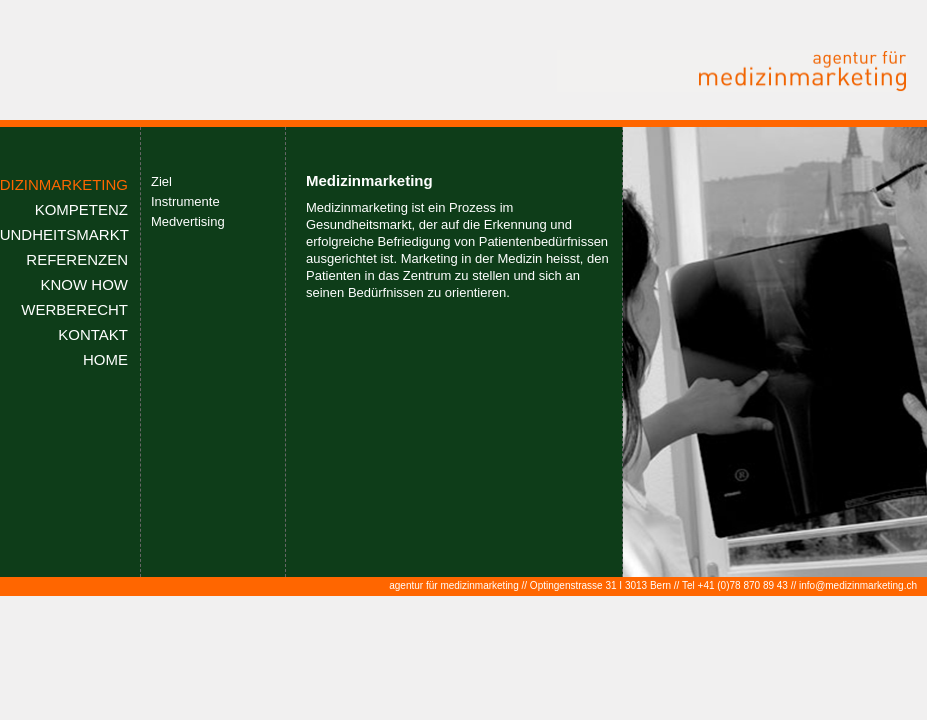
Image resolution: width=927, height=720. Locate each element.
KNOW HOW (85, 284)
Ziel (161, 181)
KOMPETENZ (81, 209)
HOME (105, 359)
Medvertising (188, 221)
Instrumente (185, 201)
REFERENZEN (77, 259)
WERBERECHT (74, 309)
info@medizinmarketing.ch (858, 585)
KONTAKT (93, 334)
